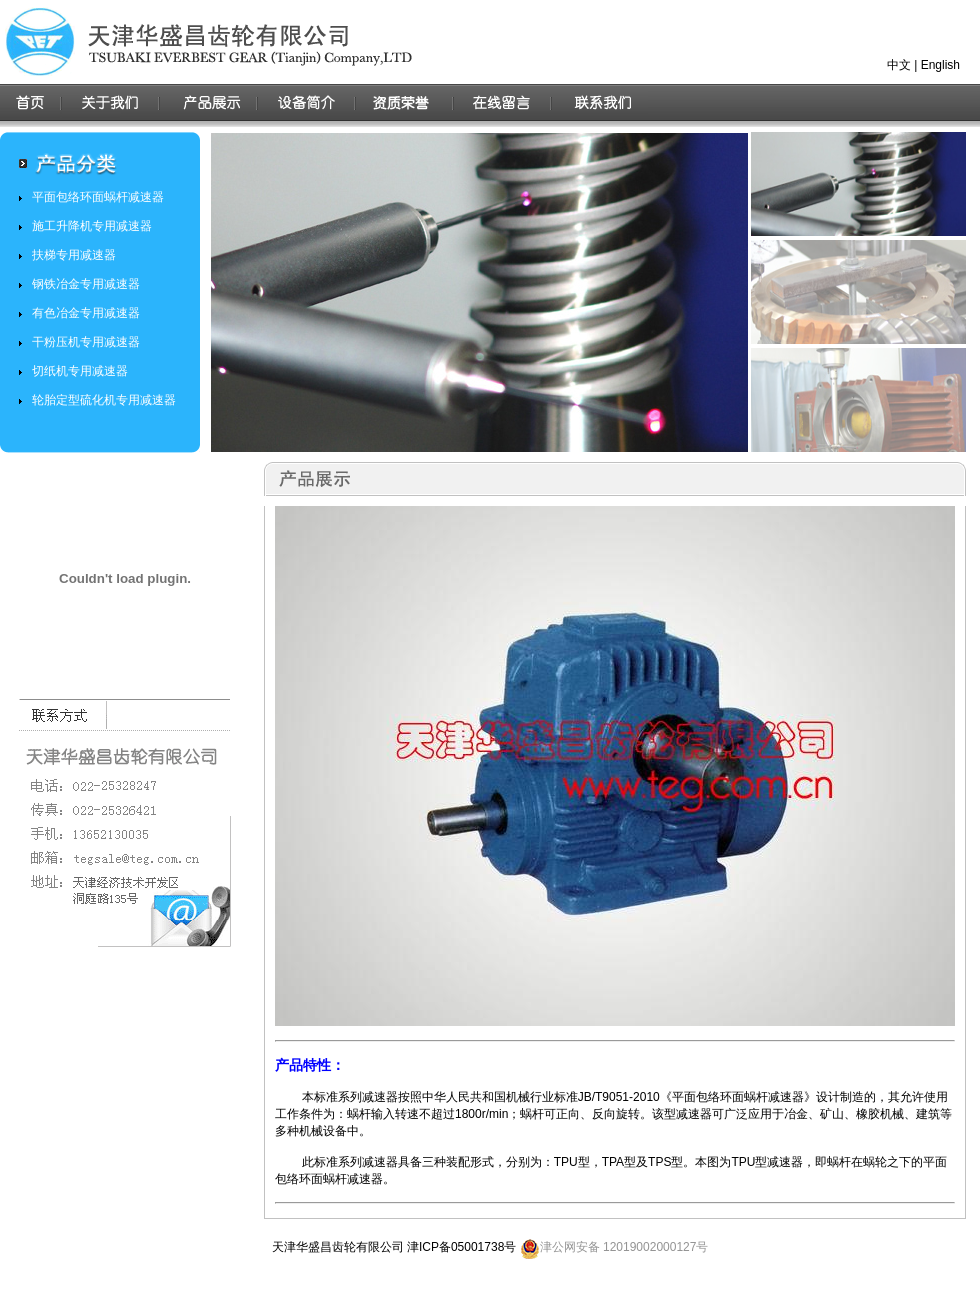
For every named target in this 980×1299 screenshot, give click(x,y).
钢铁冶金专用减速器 (86, 284)
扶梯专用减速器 (74, 255)
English (940, 65)
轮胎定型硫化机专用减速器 (104, 400)
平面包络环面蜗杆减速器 (98, 197)
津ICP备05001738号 (461, 1247)
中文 (899, 65)
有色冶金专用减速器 (86, 313)
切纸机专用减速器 (80, 371)
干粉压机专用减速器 (86, 342)
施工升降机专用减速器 (92, 226)
